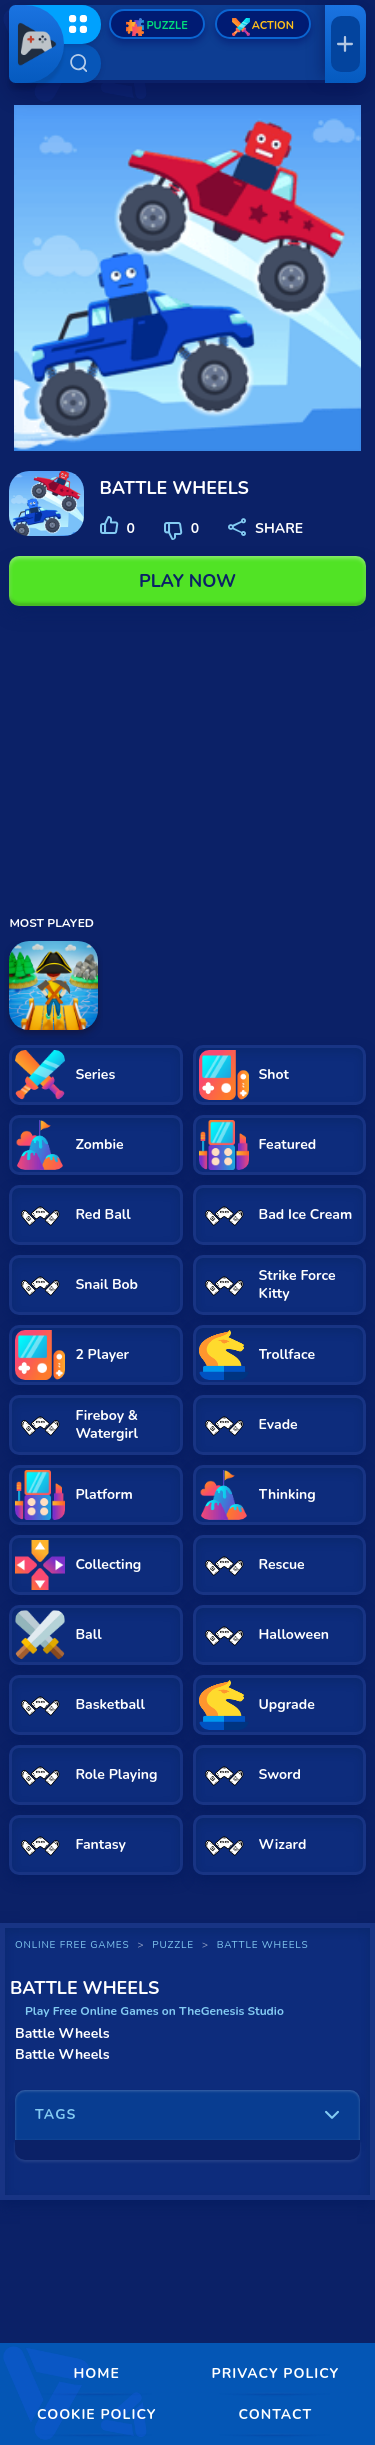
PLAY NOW (187, 581)
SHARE (265, 528)
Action (263, 27)
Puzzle (156, 27)
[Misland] (53, 985)
